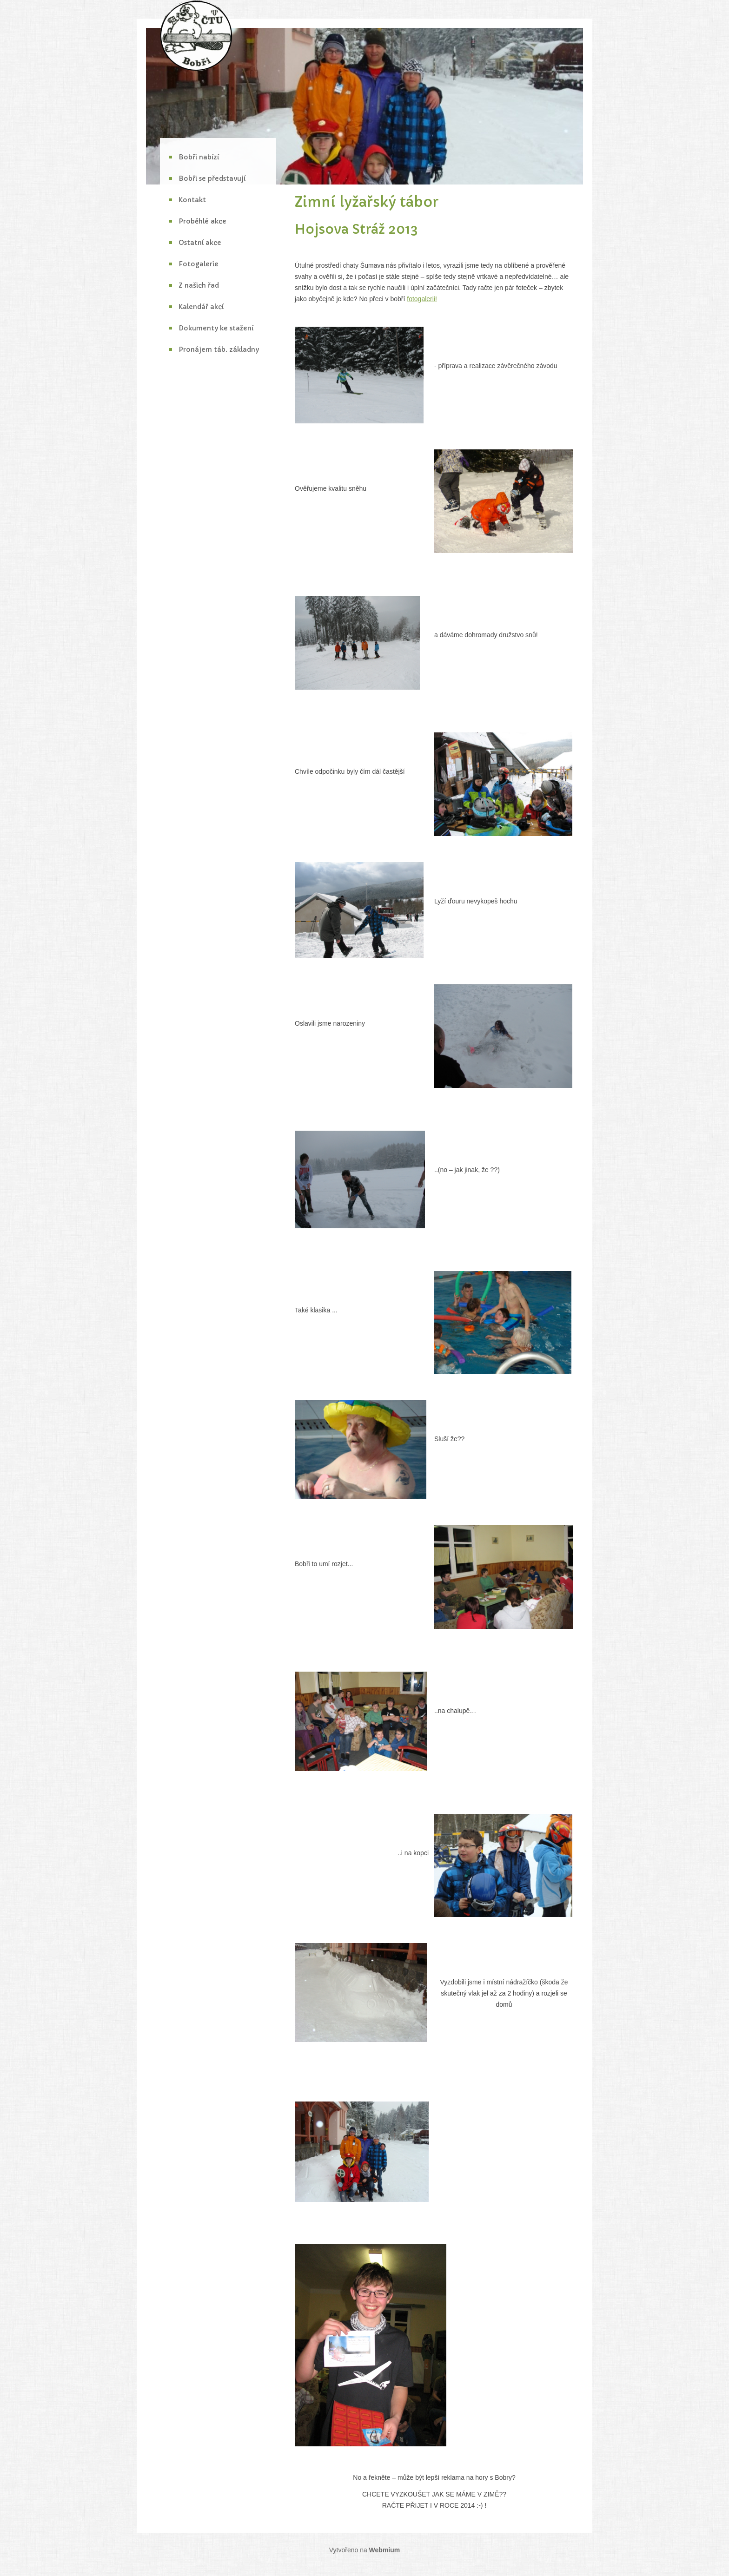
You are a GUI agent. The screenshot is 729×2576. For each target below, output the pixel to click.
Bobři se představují (212, 178)
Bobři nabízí (199, 157)
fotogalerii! (422, 299)
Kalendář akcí (201, 307)
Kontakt (192, 200)
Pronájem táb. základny (219, 349)
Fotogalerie (199, 264)
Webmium (384, 2550)
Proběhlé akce (202, 221)
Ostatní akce (200, 242)
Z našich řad (199, 285)
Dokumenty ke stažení (216, 328)
